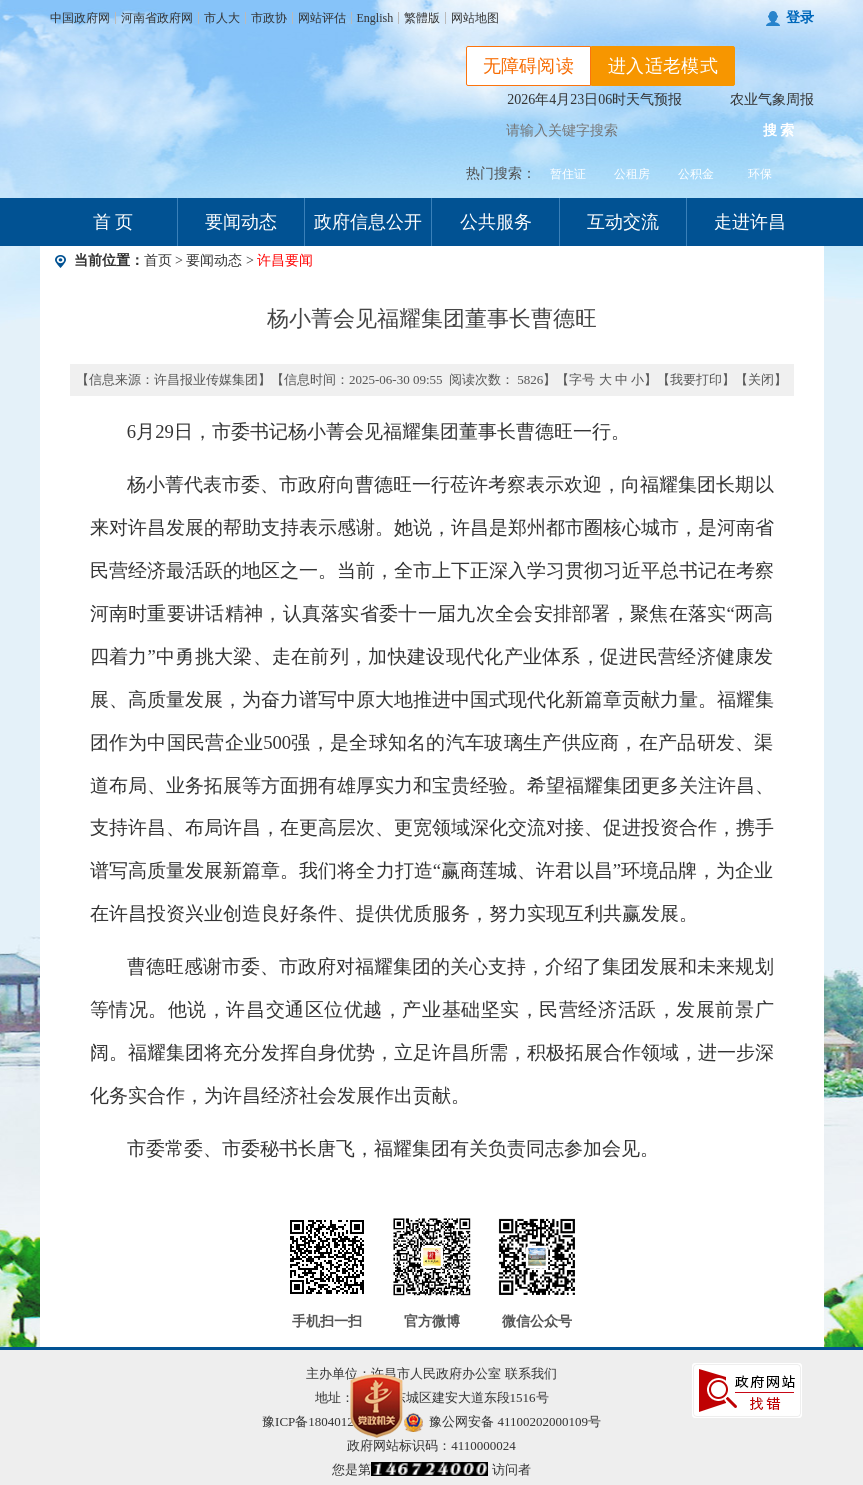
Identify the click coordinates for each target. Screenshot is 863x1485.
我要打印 (696, 379)
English (375, 18)
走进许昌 (750, 222)
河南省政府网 (157, 18)
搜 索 (779, 130)
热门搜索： (501, 173)
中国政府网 (80, 18)
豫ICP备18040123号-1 (323, 1421)
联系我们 (531, 1373)
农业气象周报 (772, 99)
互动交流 (623, 222)
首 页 (113, 222)
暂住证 (568, 174)
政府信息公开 (368, 222)
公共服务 (496, 222)
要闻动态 (241, 222)
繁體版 (422, 18)
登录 (800, 17)
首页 (158, 260)
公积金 (696, 174)
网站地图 (475, 18)
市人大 (222, 18)
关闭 (761, 379)
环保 (760, 174)
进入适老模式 (663, 66)
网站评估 (322, 18)
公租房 (632, 174)
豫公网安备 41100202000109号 (502, 1421)
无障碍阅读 (529, 66)
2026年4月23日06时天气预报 (594, 99)
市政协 (269, 18)
